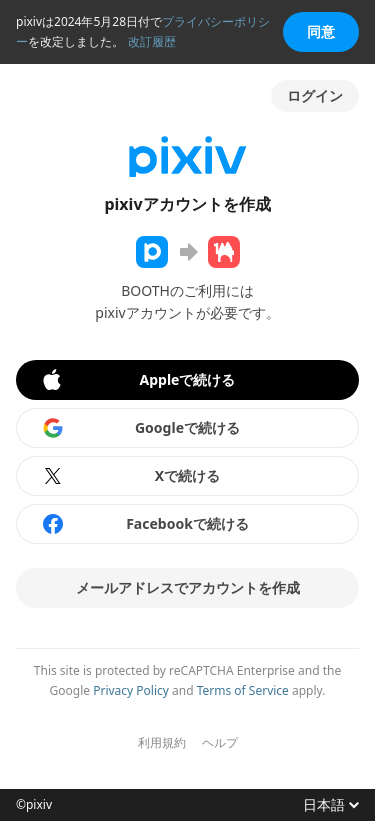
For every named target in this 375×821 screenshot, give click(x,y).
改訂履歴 (152, 41)
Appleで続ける (137, 380)
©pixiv (34, 805)
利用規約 (162, 743)
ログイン (315, 95)
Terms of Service (243, 690)
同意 (321, 31)
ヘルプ (220, 743)
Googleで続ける (140, 428)
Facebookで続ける (145, 524)
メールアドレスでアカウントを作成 (188, 587)
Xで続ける (130, 476)
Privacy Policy (131, 690)
